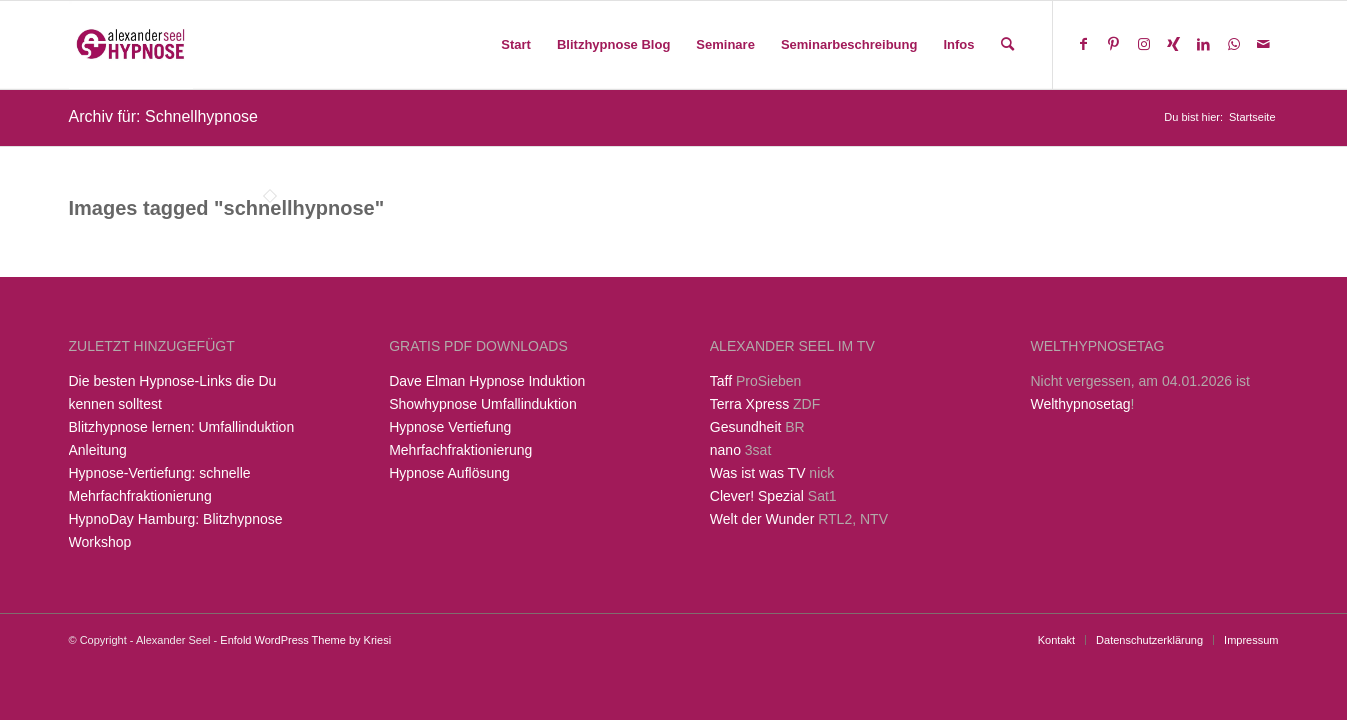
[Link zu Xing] (1174, 44)
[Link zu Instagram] (1144, 44)
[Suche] (1007, 45)
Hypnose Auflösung (449, 473)
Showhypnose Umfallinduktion (483, 404)
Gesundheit (746, 427)
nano (725, 450)
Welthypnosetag (1080, 404)
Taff (721, 381)
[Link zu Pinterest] (1114, 44)
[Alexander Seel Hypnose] (131, 45)
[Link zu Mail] (1264, 44)
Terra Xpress (749, 404)
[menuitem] (516, 45)
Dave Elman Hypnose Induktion (487, 381)
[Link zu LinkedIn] (1204, 44)
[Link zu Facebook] (1084, 44)
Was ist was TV (758, 473)
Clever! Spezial (757, 496)
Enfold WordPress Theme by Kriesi (305, 640)
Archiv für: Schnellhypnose (163, 116)
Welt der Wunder (762, 519)
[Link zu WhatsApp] (1234, 44)
